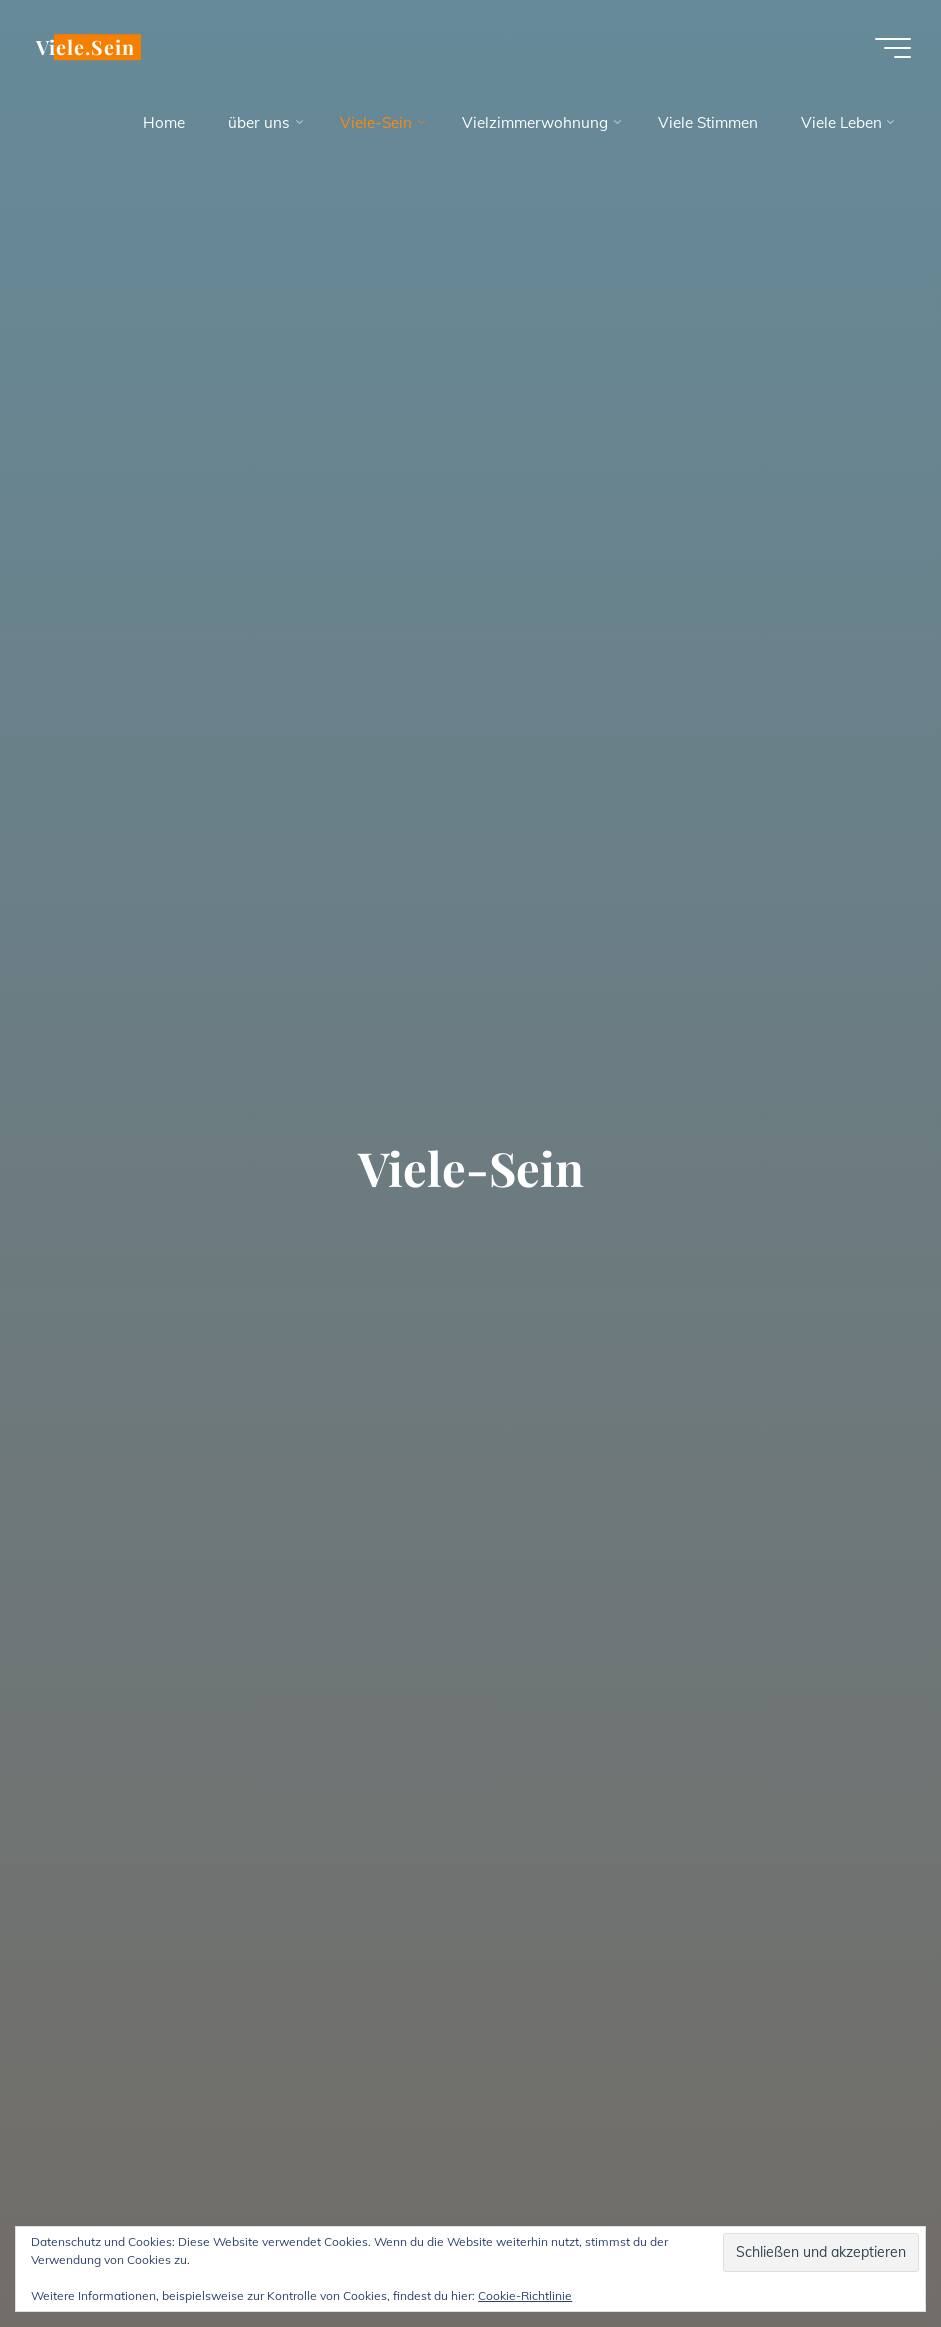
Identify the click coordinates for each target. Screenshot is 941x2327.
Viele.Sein (85, 47)
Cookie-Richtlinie (525, 2295)
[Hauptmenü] (893, 48)
